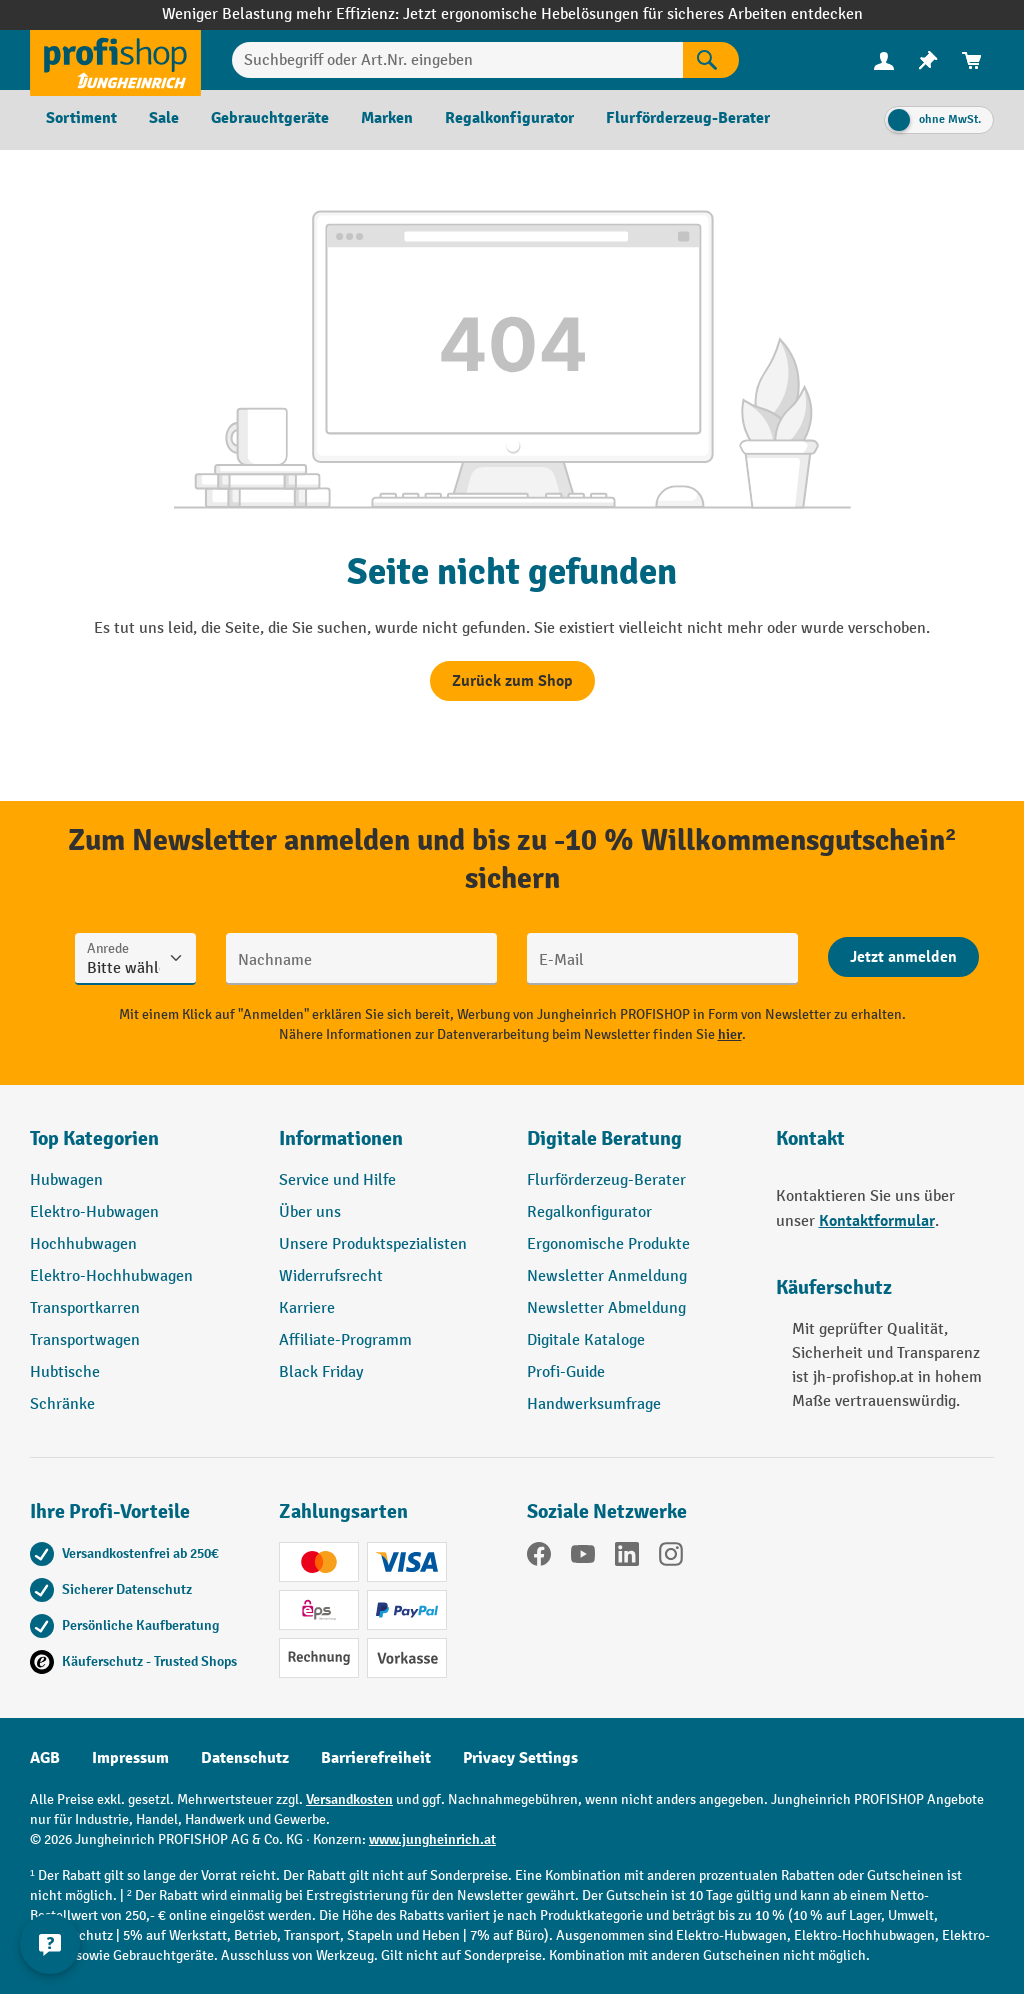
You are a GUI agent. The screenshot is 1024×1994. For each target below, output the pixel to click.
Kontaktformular (877, 1221)
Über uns (310, 1212)
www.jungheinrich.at (432, 1839)
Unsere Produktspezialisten (373, 1244)
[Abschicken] (903, 957)
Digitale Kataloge (586, 1340)
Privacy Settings (520, 1758)
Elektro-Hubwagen (94, 1212)
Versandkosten (349, 1799)
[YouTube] (583, 1558)
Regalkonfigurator (589, 1212)
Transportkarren (85, 1308)
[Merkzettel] (928, 60)
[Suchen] (711, 60)
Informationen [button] (341, 1138)
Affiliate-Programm (345, 1340)
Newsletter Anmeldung (607, 1276)
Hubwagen (66, 1180)
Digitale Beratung (604, 1138)
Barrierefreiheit (376, 1758)
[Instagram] (671, 1558)
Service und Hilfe (337, 1180)
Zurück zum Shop (512, 681)
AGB (45, 1758)
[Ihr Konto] (884, 60)
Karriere (307, 1308)
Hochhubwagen (83, 1244)
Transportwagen (85, 1340)
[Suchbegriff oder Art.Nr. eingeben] (457, 60)
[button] (636, 1147)
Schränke (62, 1404)
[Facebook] (539, 1558)
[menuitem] (884, 60)
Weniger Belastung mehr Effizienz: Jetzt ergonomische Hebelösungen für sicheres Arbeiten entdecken (512, 14)
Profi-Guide (566, 1372)
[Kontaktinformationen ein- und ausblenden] (50, 1944)
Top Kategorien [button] (94, 1138)
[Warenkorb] (972, 60)
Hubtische (65, 1372)
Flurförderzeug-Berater (606, 1180)
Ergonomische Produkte (608, 1244)
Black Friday (321, 1372)
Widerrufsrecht (331, 1276)
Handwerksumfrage (594, 1404)
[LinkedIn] (627, 1558)
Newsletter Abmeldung (606, 1308)
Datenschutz (245, 1758)
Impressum (130, 1758)
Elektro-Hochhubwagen (111, 1276)
